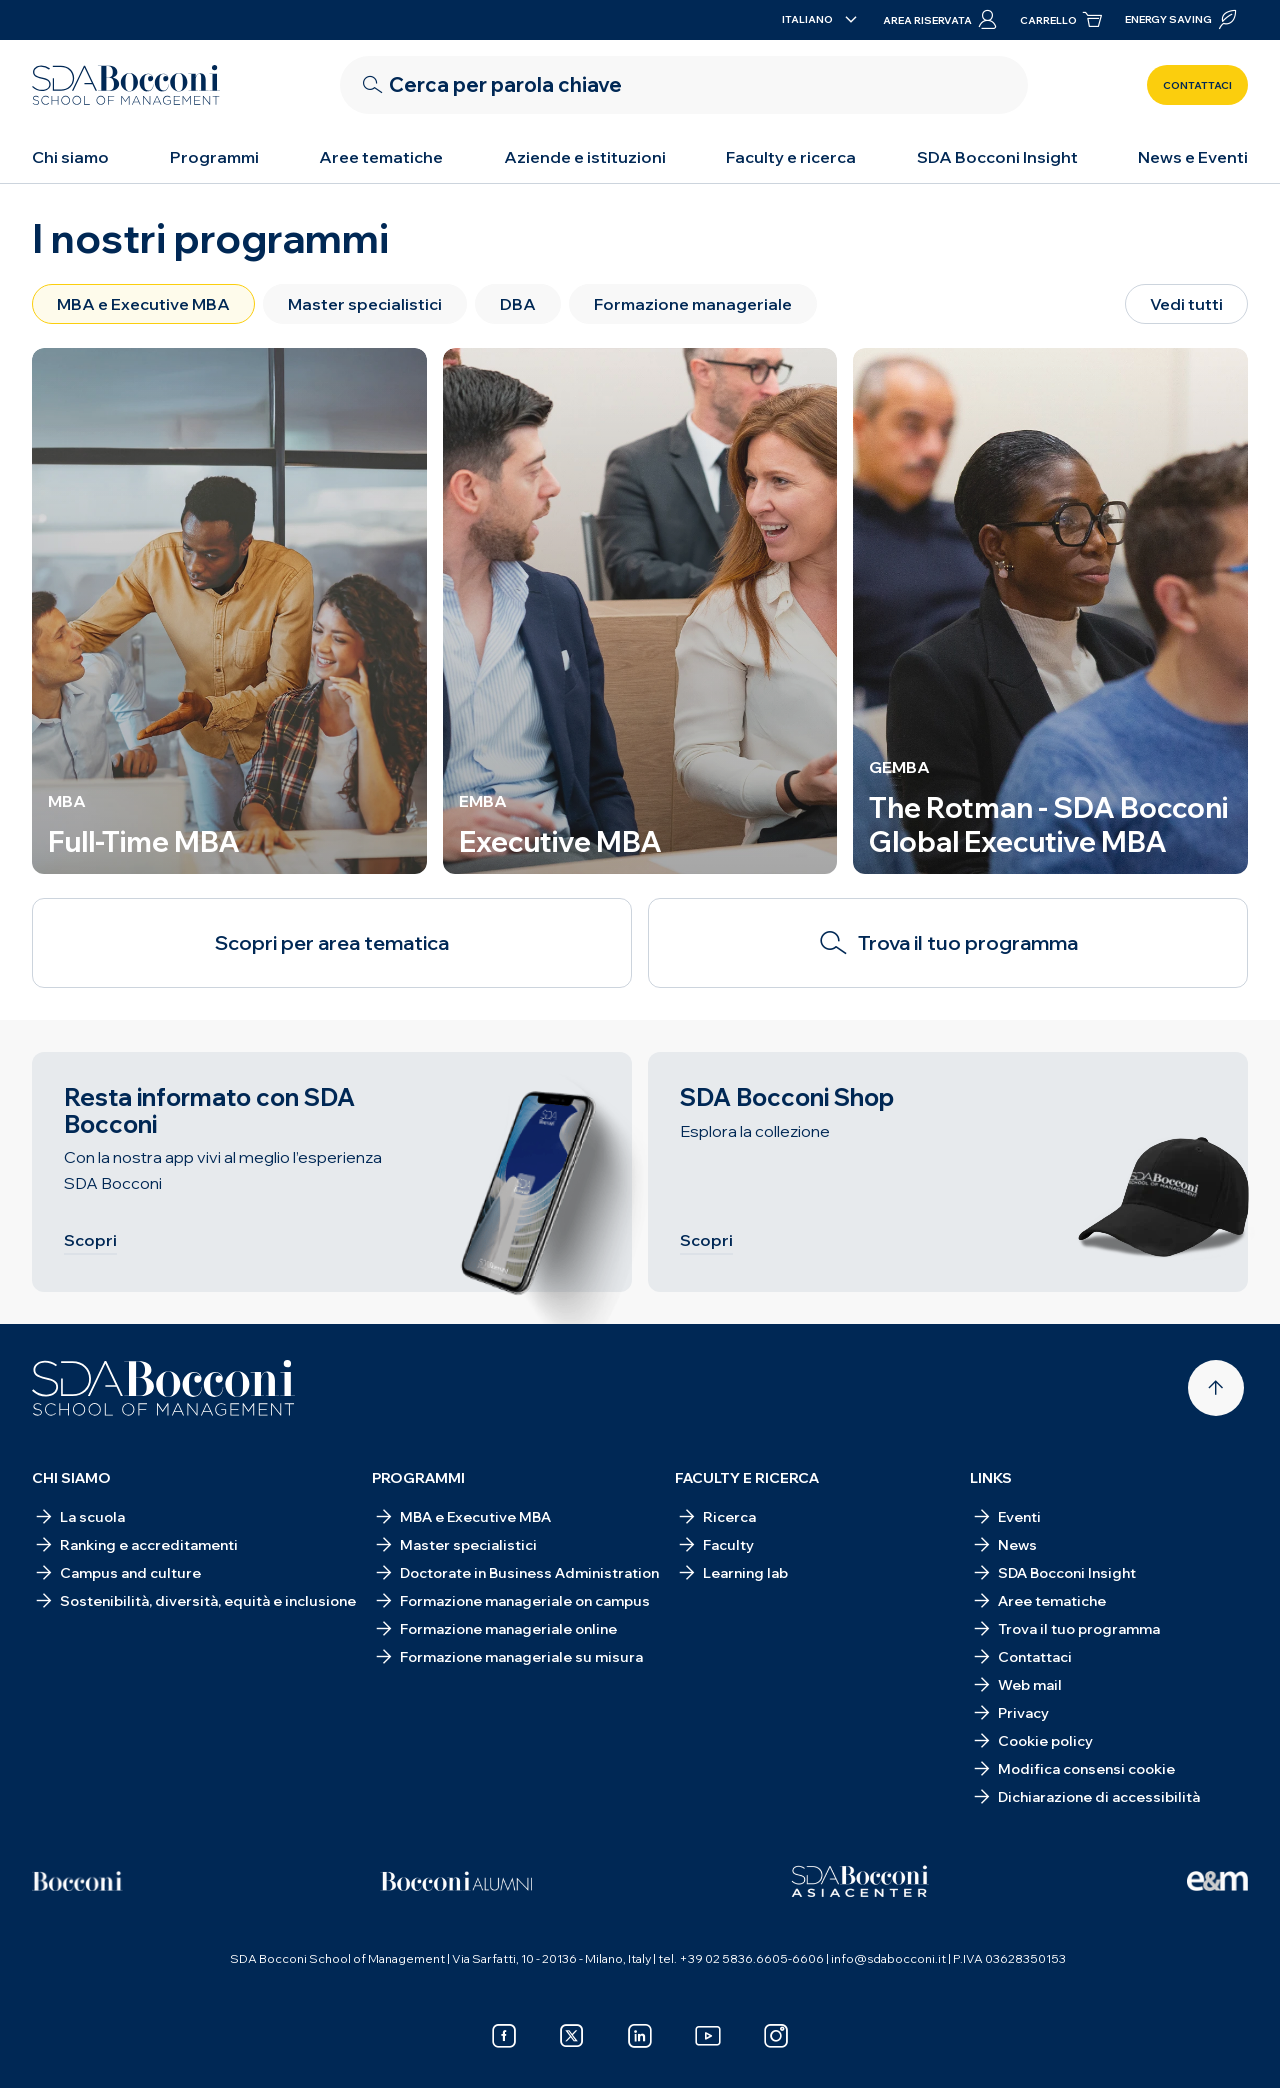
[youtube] (708, 2036)
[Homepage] (163, 1388)
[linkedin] (640, 2036)
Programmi (214, 157)
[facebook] (504, 2036)
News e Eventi (1193, 157)
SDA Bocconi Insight (997, 157)
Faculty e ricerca (791, 157)
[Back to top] (1216, 1388)
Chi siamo (70, 157)
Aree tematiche (381, 157)
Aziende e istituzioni (585, 157)
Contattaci (1197, 85)
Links (991, 1478)
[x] (572, 2036)
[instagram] (776, 2036)
